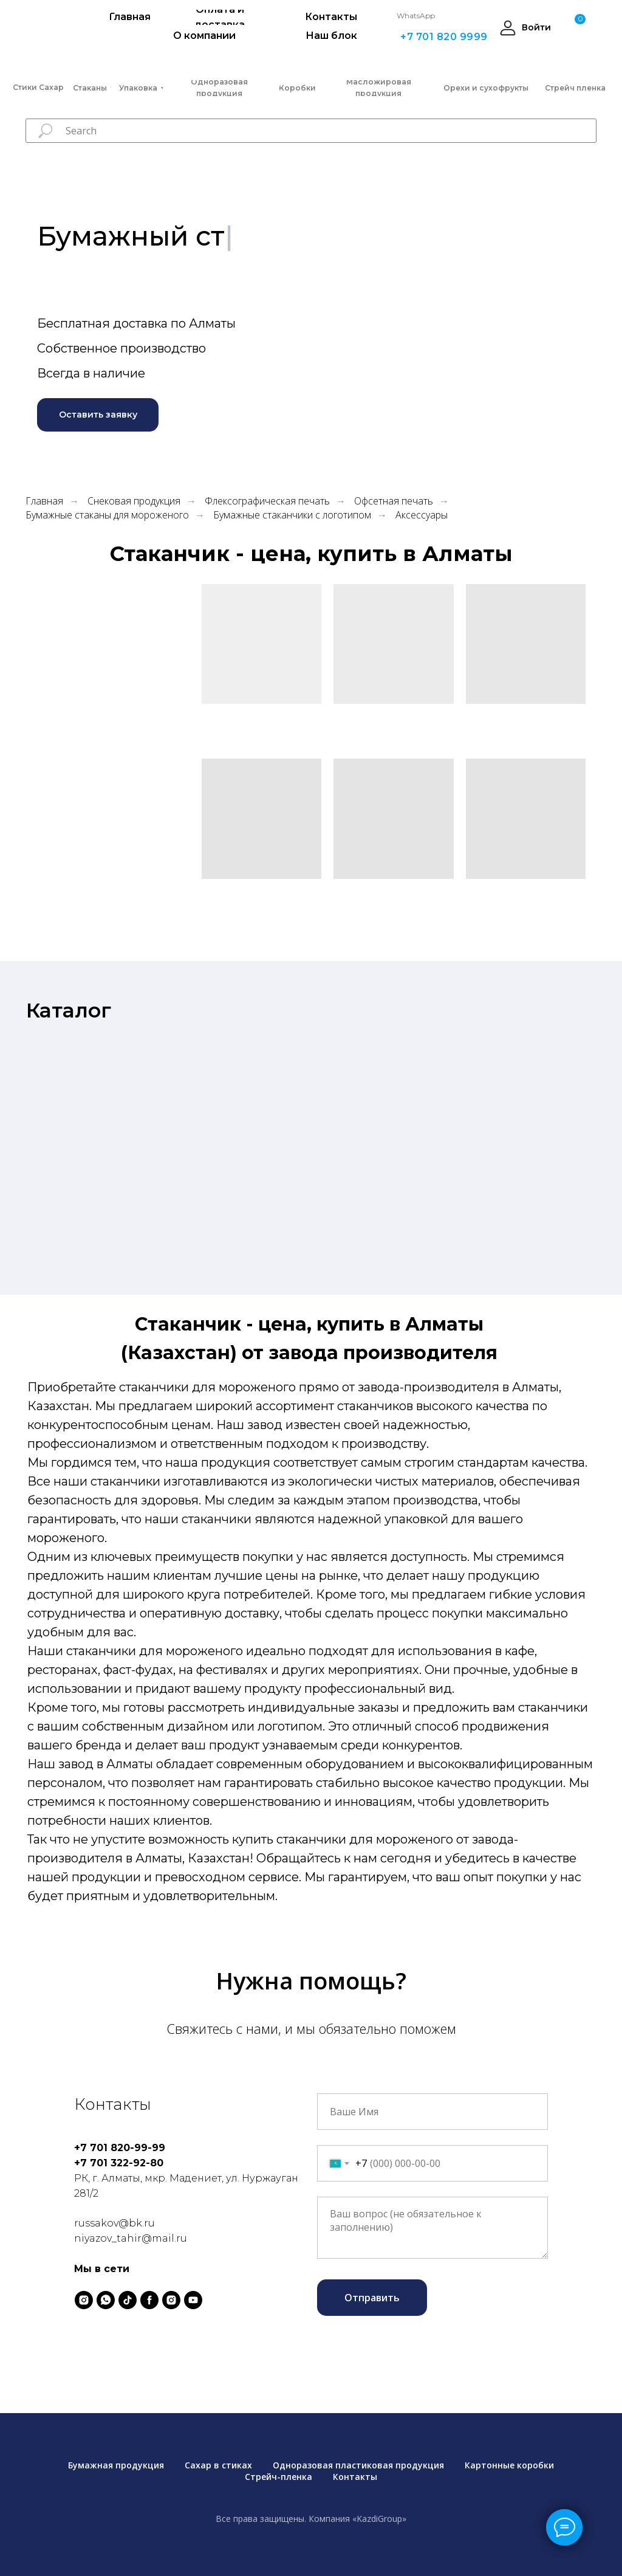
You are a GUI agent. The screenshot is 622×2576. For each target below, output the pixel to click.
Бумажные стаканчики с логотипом (292, 515)
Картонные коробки (509, 2465)
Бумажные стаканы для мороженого (107, 515)
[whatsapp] (106, 2300)
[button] (98, 415)
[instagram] (84, 2300)
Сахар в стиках (218, 2465)
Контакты (355, 2476)
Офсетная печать (393, 501)
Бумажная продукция (116, 2465)
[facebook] (149, 2300)
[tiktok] (127, 2300)
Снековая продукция (133, 501)
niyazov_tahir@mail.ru (130, 2238)
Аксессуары (421, 515)
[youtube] (193, 2300)
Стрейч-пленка (278, 2476)
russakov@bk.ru (114, 2223)
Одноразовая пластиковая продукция (358, 2465)
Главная (44, 501)
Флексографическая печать (267, 501)
